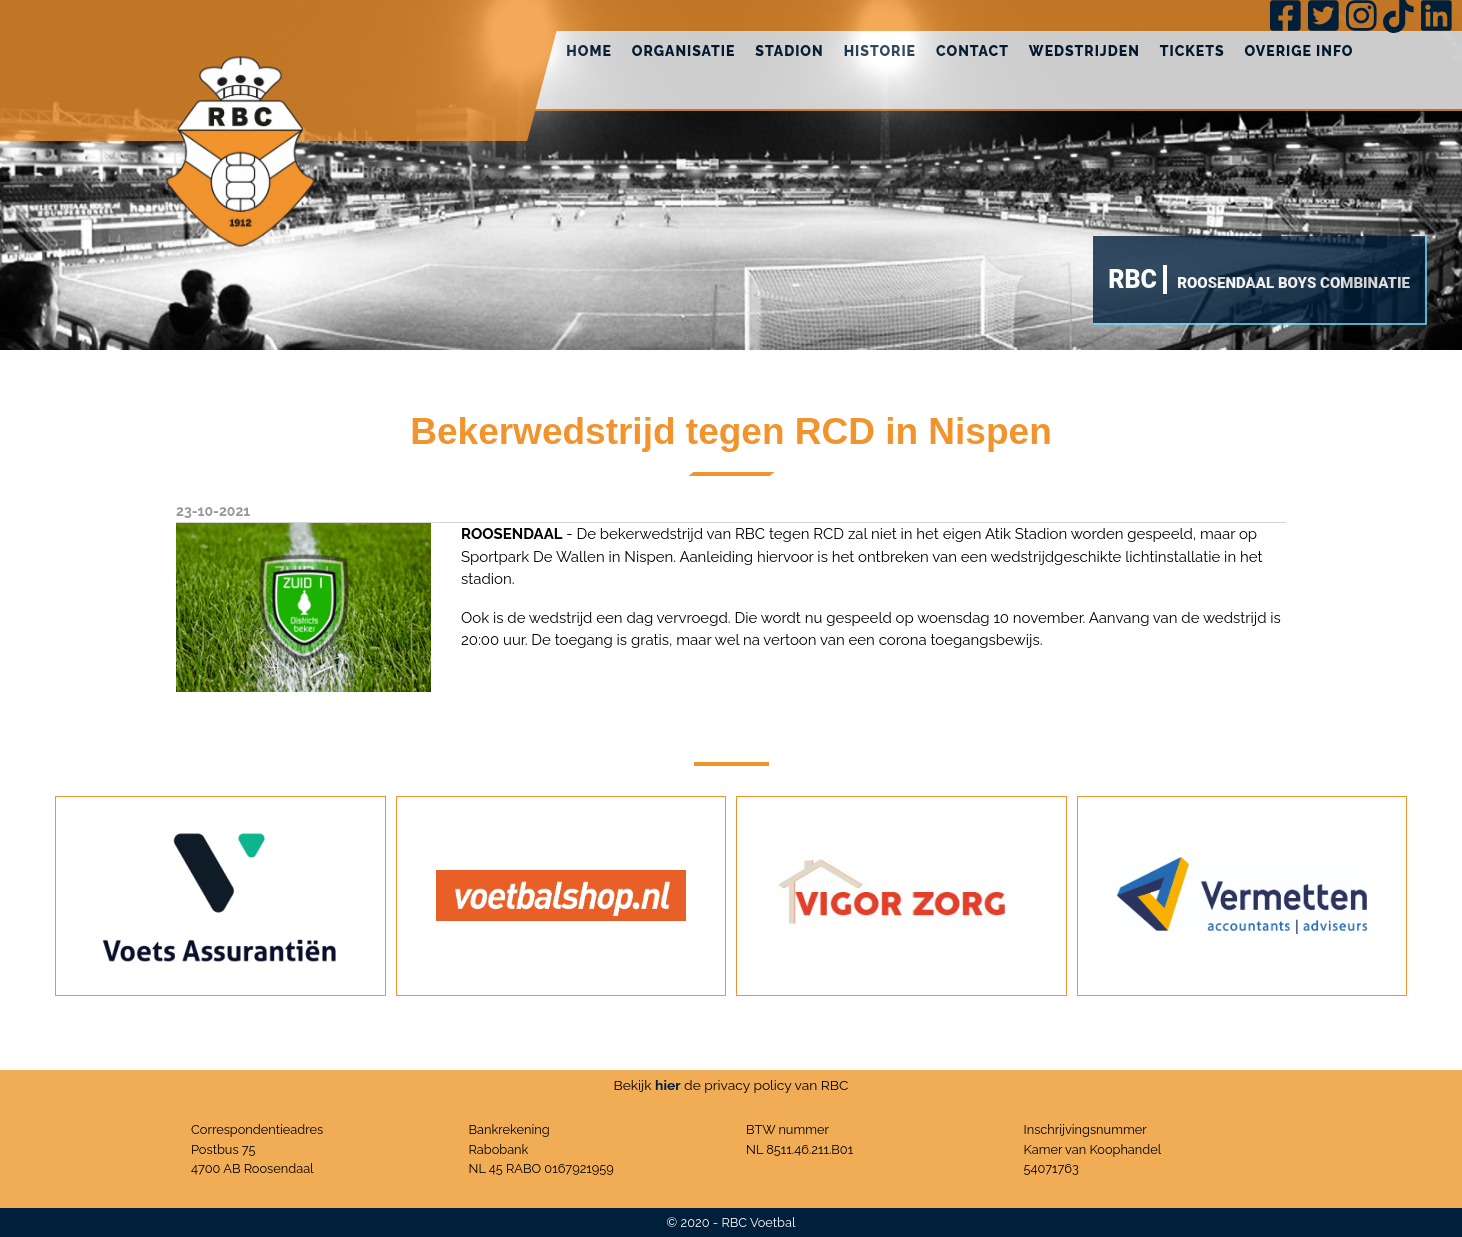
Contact (972, 51)
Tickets (1192, 51)
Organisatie (684, 51)
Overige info (1299, 51)
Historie (880, 51)
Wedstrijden (1084, 51)
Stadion (789, 51)
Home (589, 51)
